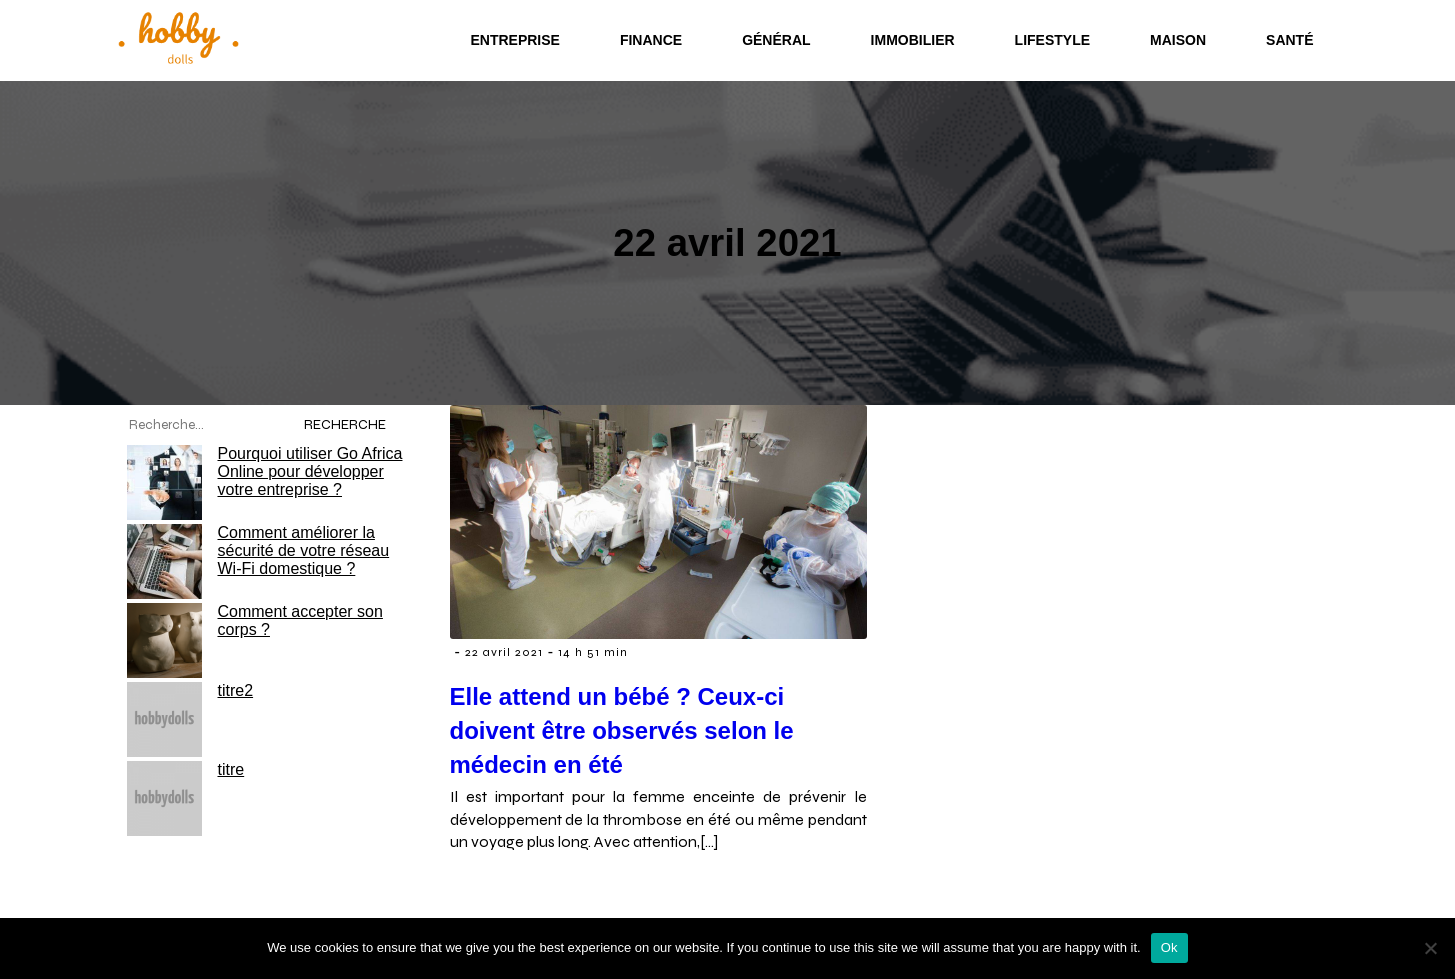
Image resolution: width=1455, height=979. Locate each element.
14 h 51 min (593, 652)
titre (231, 769)
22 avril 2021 (504, 652)
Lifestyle (1052, 40)
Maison (1178, 40)
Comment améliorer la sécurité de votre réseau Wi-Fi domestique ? (304, 550)
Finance (651, 40)
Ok (1169, 947)
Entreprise (514, 40)
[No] (1430, 948)
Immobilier (913, 40)
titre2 (236, 690)
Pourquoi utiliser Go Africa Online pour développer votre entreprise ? (310, 471)
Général (776, 40)
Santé (1289, 40)
